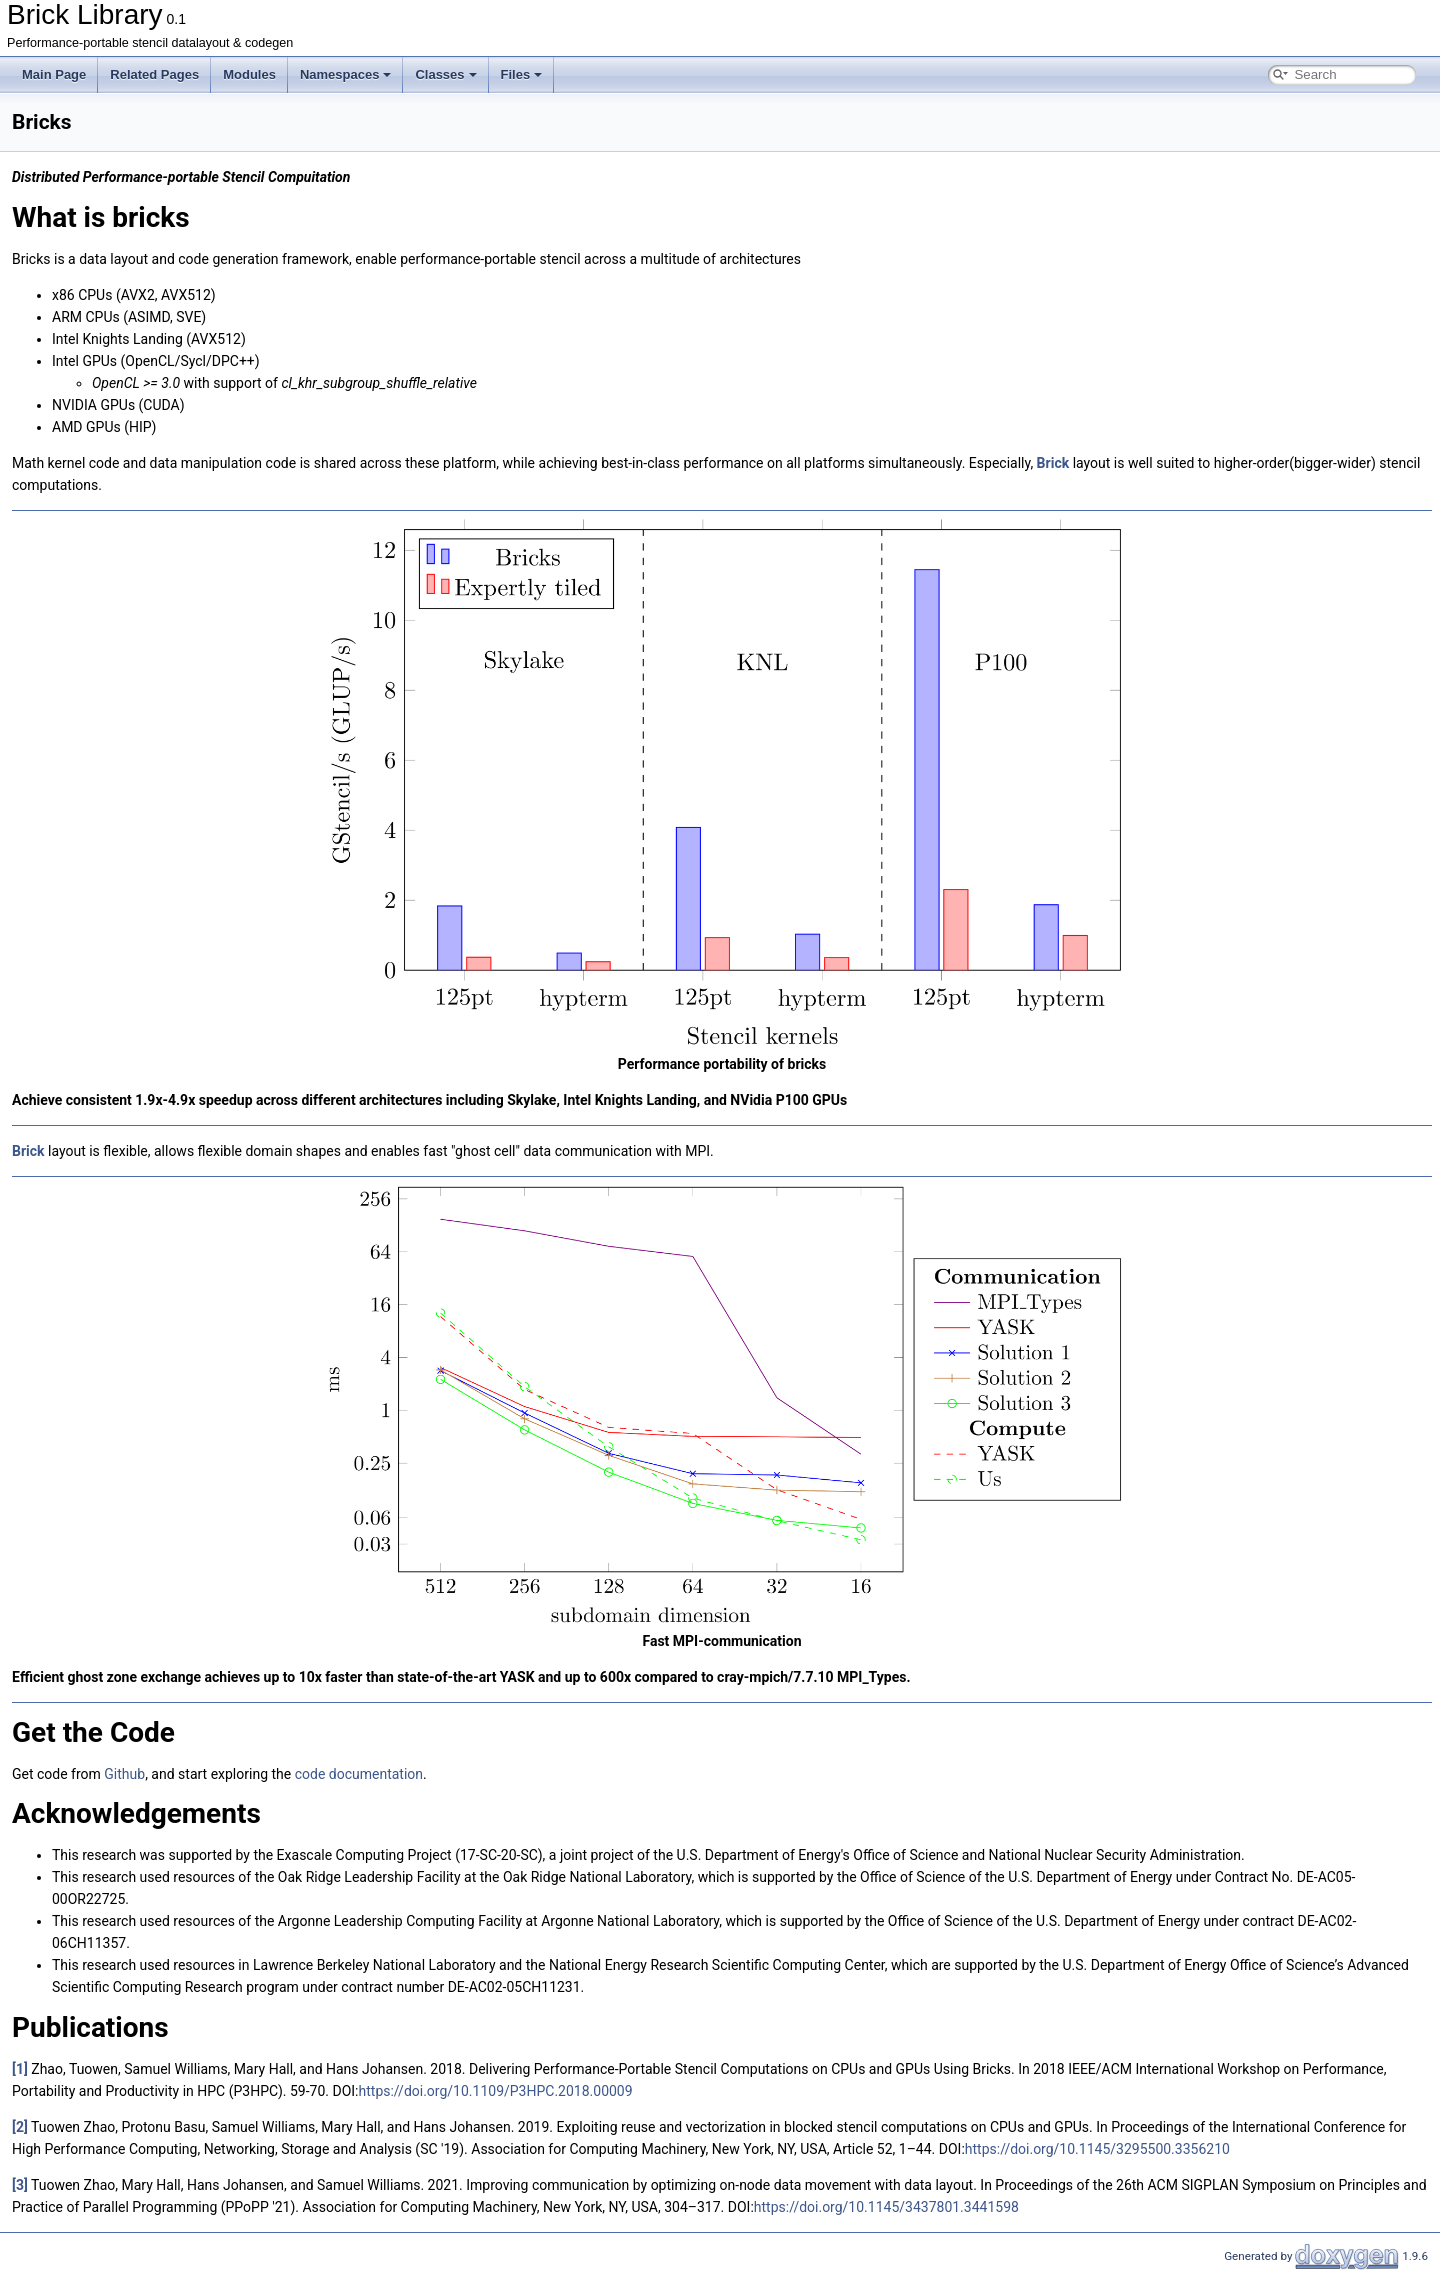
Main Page (54, 74)
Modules (249, 74)
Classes (445, 74)
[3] (20, 2185)
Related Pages (154, 74)
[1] (20, 2069)
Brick (1053, 463)
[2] (20, 2127)
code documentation (359, 1774)
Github (124, 1774)
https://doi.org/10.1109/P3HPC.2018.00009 (496, 2091)
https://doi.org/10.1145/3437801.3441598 (886, 2207)
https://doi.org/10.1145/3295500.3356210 (1097, 2149)
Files (522, 74)
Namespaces (346, 74)
